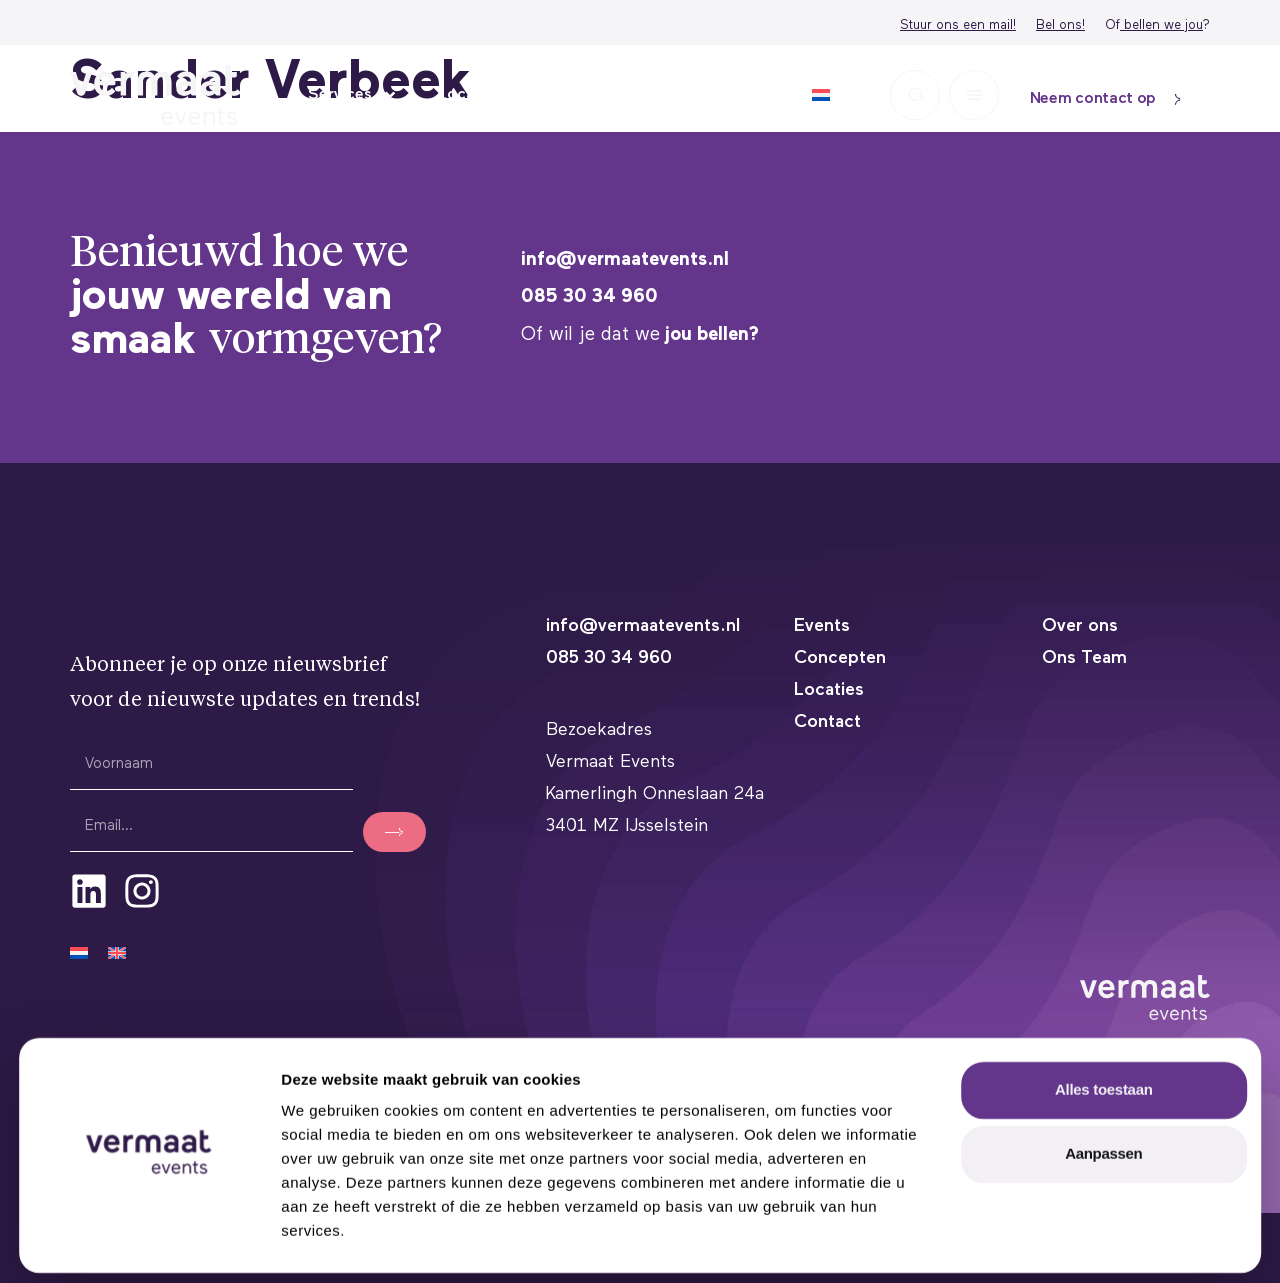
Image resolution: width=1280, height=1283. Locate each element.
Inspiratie (591, 95)
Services (353, 95)
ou (1195, 25)
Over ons (725, 95)
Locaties (470, 95)
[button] (915, 95)
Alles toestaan (1104, 1084)
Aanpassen (1103, 1148)
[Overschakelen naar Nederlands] (79, 952)
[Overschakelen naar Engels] (117, 952)
